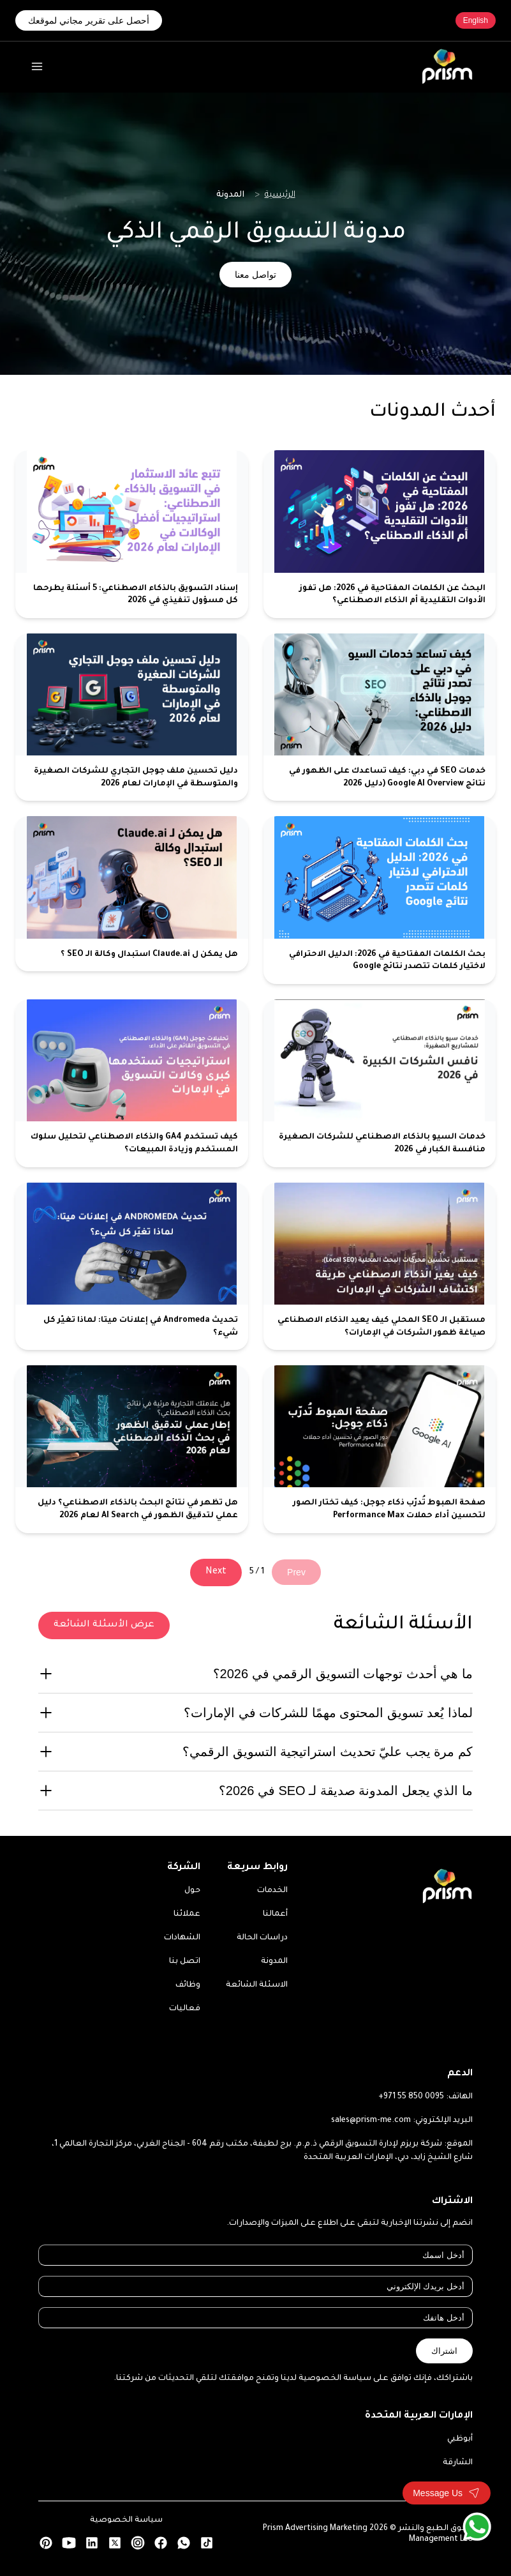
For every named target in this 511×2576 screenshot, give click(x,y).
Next (215, 1572)
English (475, 20)
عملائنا (187, 1914)
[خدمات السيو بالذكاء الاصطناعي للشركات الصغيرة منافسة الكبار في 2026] (379, 1083)
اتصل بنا (184, 1961)
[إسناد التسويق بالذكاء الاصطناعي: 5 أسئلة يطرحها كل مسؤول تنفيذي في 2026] (131, 534)
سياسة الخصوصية (126, 2520)
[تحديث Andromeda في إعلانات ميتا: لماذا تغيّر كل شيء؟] (131, 1267)
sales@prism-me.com (371, 2120)
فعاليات (184, 2008)
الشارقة (458, 2463)
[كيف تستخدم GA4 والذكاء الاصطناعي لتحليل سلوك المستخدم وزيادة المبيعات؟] (131, 1083)
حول (192, 1890)
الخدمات (272, 1890)
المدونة (274, 1961)
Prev (296, 1572)
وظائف (187, 1985)
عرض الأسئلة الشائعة (104, 1625)
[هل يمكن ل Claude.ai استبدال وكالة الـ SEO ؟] (131, 900)
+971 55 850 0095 (411, 2097)
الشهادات (182, 1938)
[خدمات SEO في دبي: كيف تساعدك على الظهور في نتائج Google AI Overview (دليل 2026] (379, 717)
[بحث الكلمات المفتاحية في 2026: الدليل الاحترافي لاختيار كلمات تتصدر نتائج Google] (379, 900)
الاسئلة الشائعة (257, 1985)
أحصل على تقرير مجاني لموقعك (88, 20)
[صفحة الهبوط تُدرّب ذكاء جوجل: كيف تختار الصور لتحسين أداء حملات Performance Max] (379, 1449)
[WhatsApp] (477, 2526)
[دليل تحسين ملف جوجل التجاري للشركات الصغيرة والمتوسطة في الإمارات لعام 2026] (131, 717)
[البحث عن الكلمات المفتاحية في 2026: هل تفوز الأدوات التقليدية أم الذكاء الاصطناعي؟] (379, 534)
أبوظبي (460, 2439)
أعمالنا (275, 1914)
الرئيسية (280, 195)
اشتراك (444, 2351)
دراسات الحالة (262, 1938)
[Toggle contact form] (447, 2492)
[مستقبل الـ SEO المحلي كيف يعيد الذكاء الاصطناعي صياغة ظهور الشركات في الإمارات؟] (379, 1267)
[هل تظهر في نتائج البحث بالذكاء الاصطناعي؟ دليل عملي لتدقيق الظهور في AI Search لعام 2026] (131, 1449)
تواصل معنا (255, 274)
